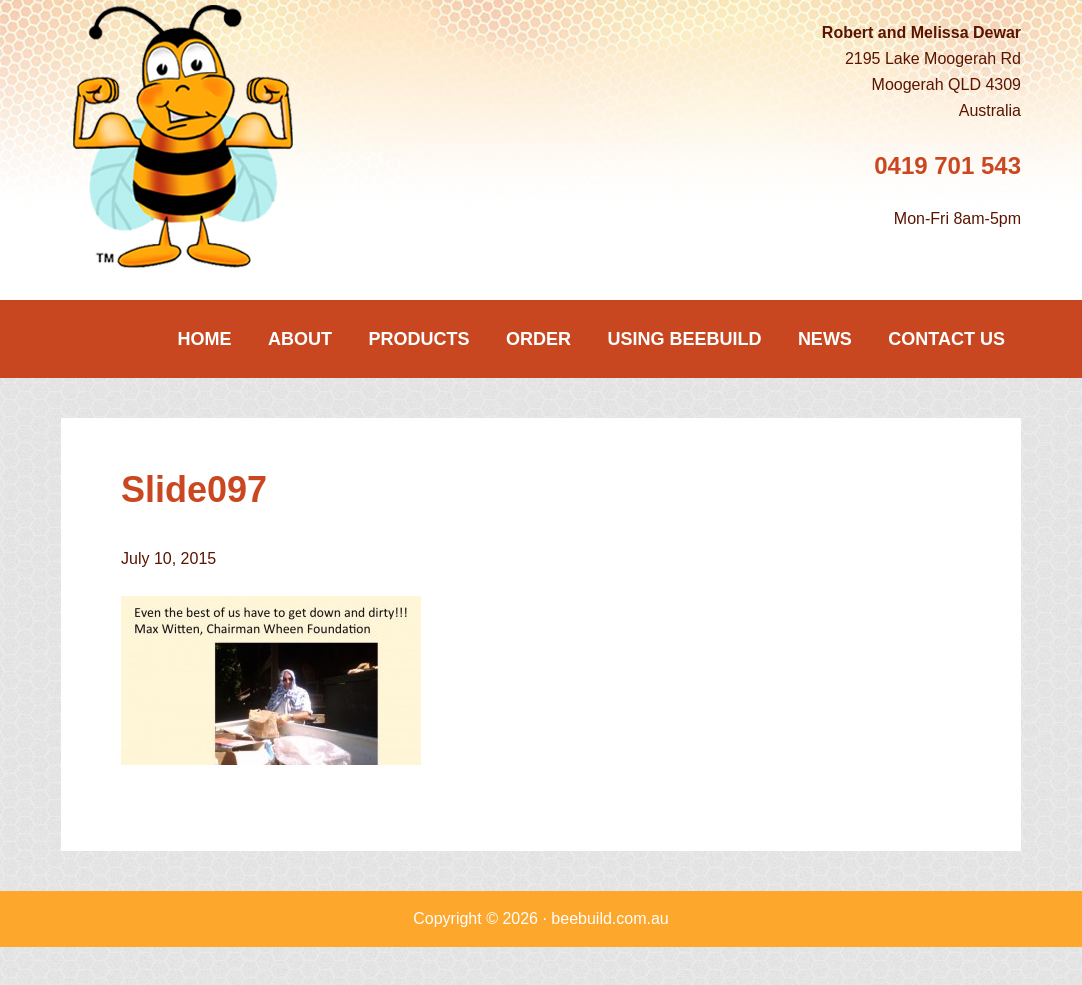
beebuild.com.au (609, 918)
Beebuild (211, 136)
